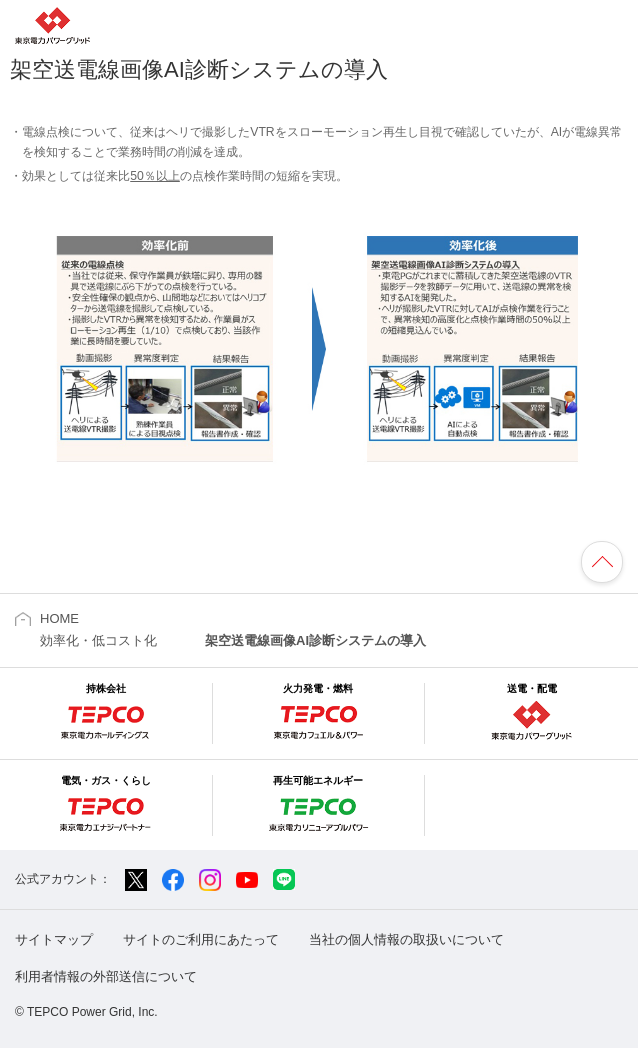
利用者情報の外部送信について (106, 976)
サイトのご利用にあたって (201, 939)
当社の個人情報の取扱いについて (406, 939)
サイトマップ (54, 939)
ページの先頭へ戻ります (602, 562)
